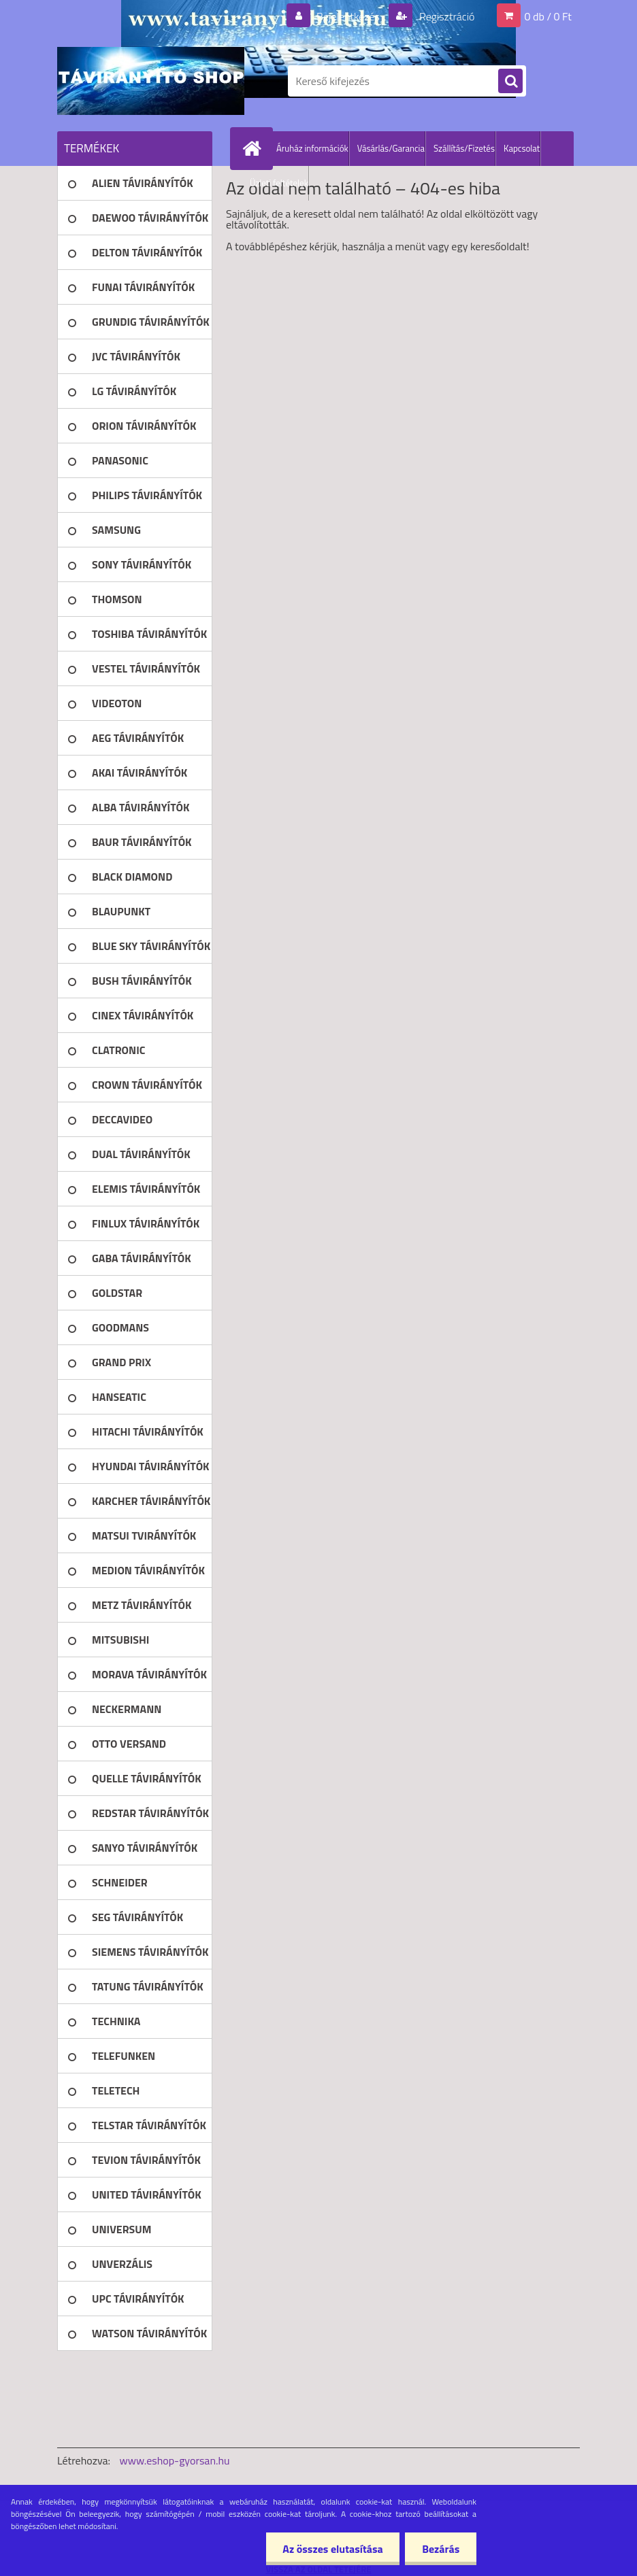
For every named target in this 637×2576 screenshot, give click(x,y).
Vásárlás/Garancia (391, 148)
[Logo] (150, 81)
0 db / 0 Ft (548, 16)
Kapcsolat (522, 148)
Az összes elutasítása (332, 2549)
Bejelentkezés (348, 16)
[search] (510, 82)
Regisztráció (445, 16)
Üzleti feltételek (279, 183)
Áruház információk (312, 148)
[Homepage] (254, 148)
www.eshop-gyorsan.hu (175, 2460)
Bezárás (440, 2549)
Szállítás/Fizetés (464, 148)
